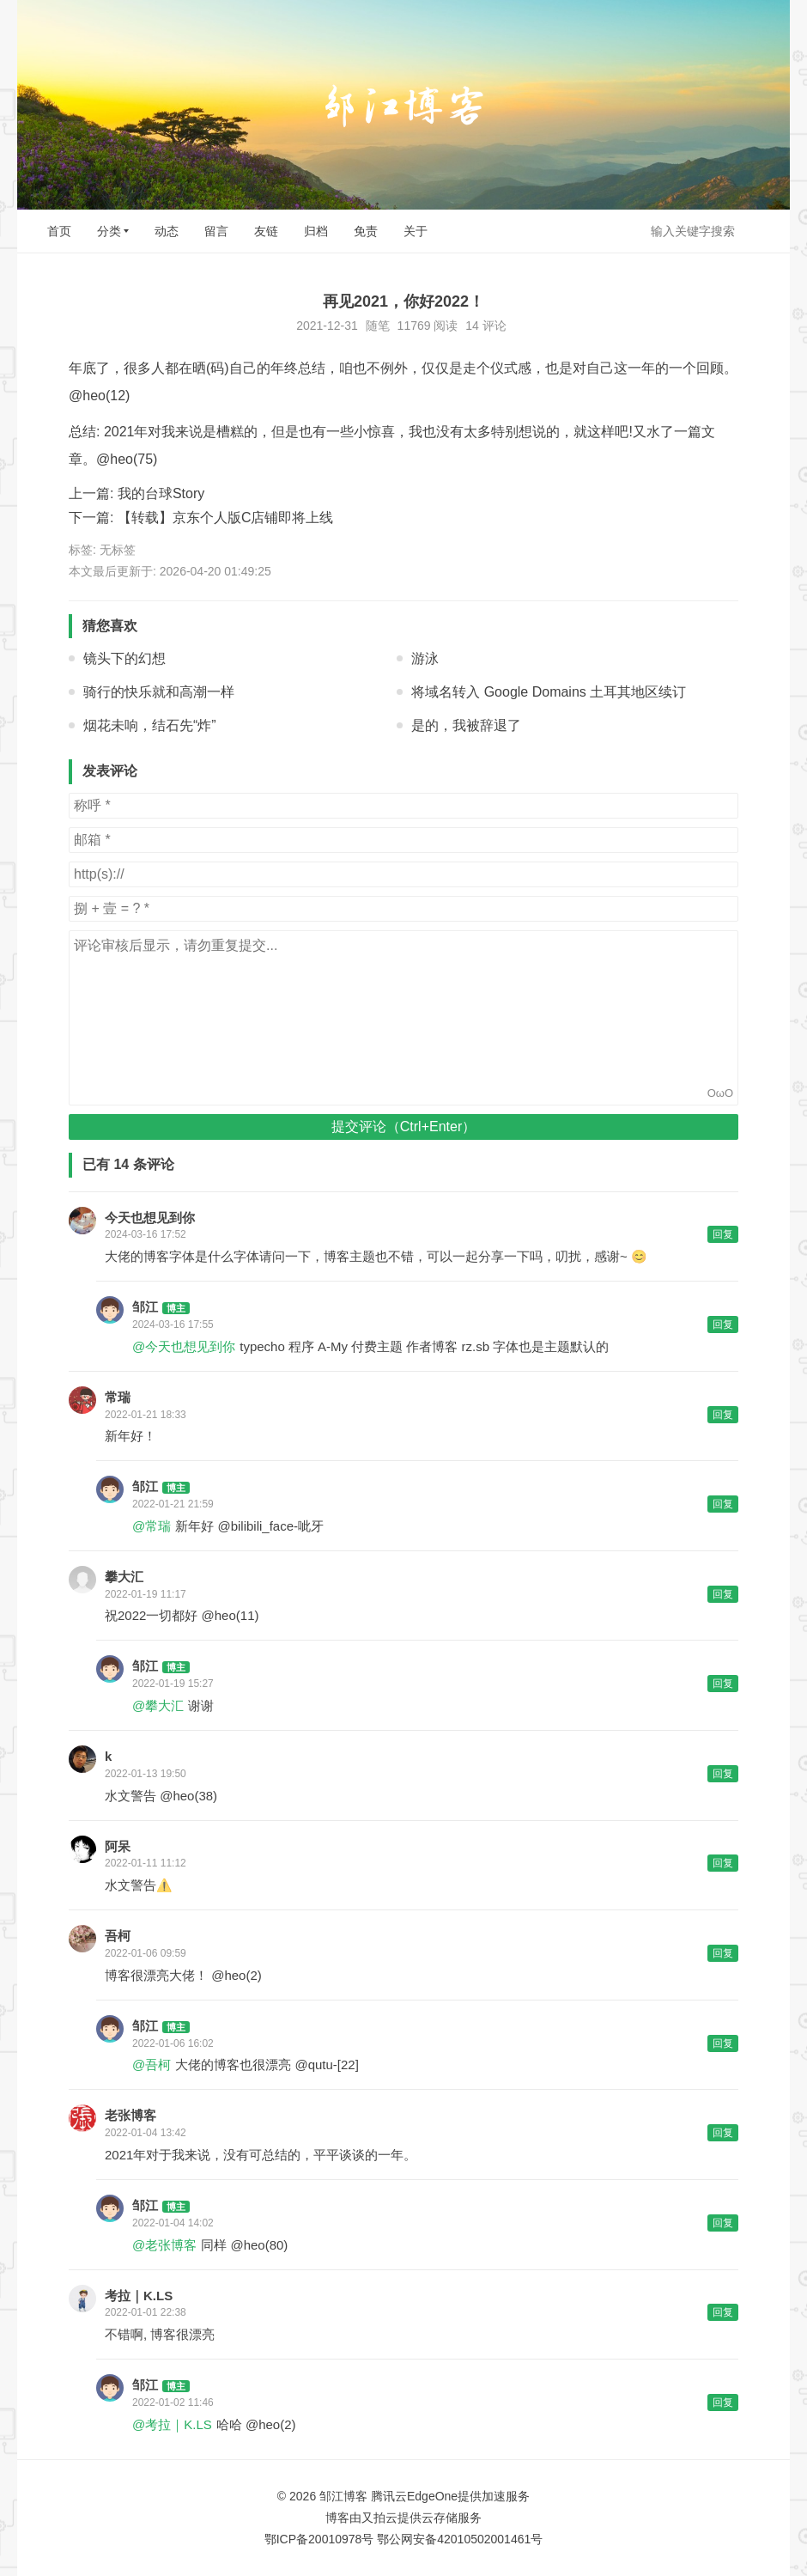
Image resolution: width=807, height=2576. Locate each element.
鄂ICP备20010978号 (319, 2539)
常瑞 (117, 1397)
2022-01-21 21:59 (173, 1504)
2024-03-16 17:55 (173, 1324)
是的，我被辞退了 (466, 725)
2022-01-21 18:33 (145, 1415)
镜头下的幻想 (124, 658)
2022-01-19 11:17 (145, 1594)
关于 (416, 231)
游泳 (425, 658)
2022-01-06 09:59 (145, 1953)
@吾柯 (151, 2064)
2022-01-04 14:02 (173, 2223)
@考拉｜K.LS (172, 2424)
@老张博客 (164, 2245)
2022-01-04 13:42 (145, 2133)
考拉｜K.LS (139, 2295)
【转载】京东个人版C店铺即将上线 (226, 517)
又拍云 (379, 2517)
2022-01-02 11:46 (173, 2402)
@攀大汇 (158, 1705)
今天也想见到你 (150, 1217)
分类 (109, 231)
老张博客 (130, 2115)
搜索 (762, 230)
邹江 (145, 1307)
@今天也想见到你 (183, 1346)
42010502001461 (484, 2539)
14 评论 (485, 325)
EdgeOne (432, 2496)
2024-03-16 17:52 (145, 1234)
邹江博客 (343, 2496)
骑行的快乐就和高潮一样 (158, 692)
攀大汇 (124, 1576)
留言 (216, 231)
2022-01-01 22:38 (145, 2312)
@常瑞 (151, 1526)
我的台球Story (161, 493)
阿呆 (117, 1846)
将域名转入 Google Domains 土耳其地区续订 (548, 692)
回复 (723, 1234)
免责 (366, 231)
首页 (59, 231)
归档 (316, 231)
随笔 (378, 325)
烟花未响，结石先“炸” (149, 725)
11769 (414, 325)
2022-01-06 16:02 (173, 2043)
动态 (167, 231)
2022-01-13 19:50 (145, 1774)
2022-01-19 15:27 (173, 1684)
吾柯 (117, 1935)
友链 (266, 231)
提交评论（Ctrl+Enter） (403, 1126)
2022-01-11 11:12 (145, 1863)
